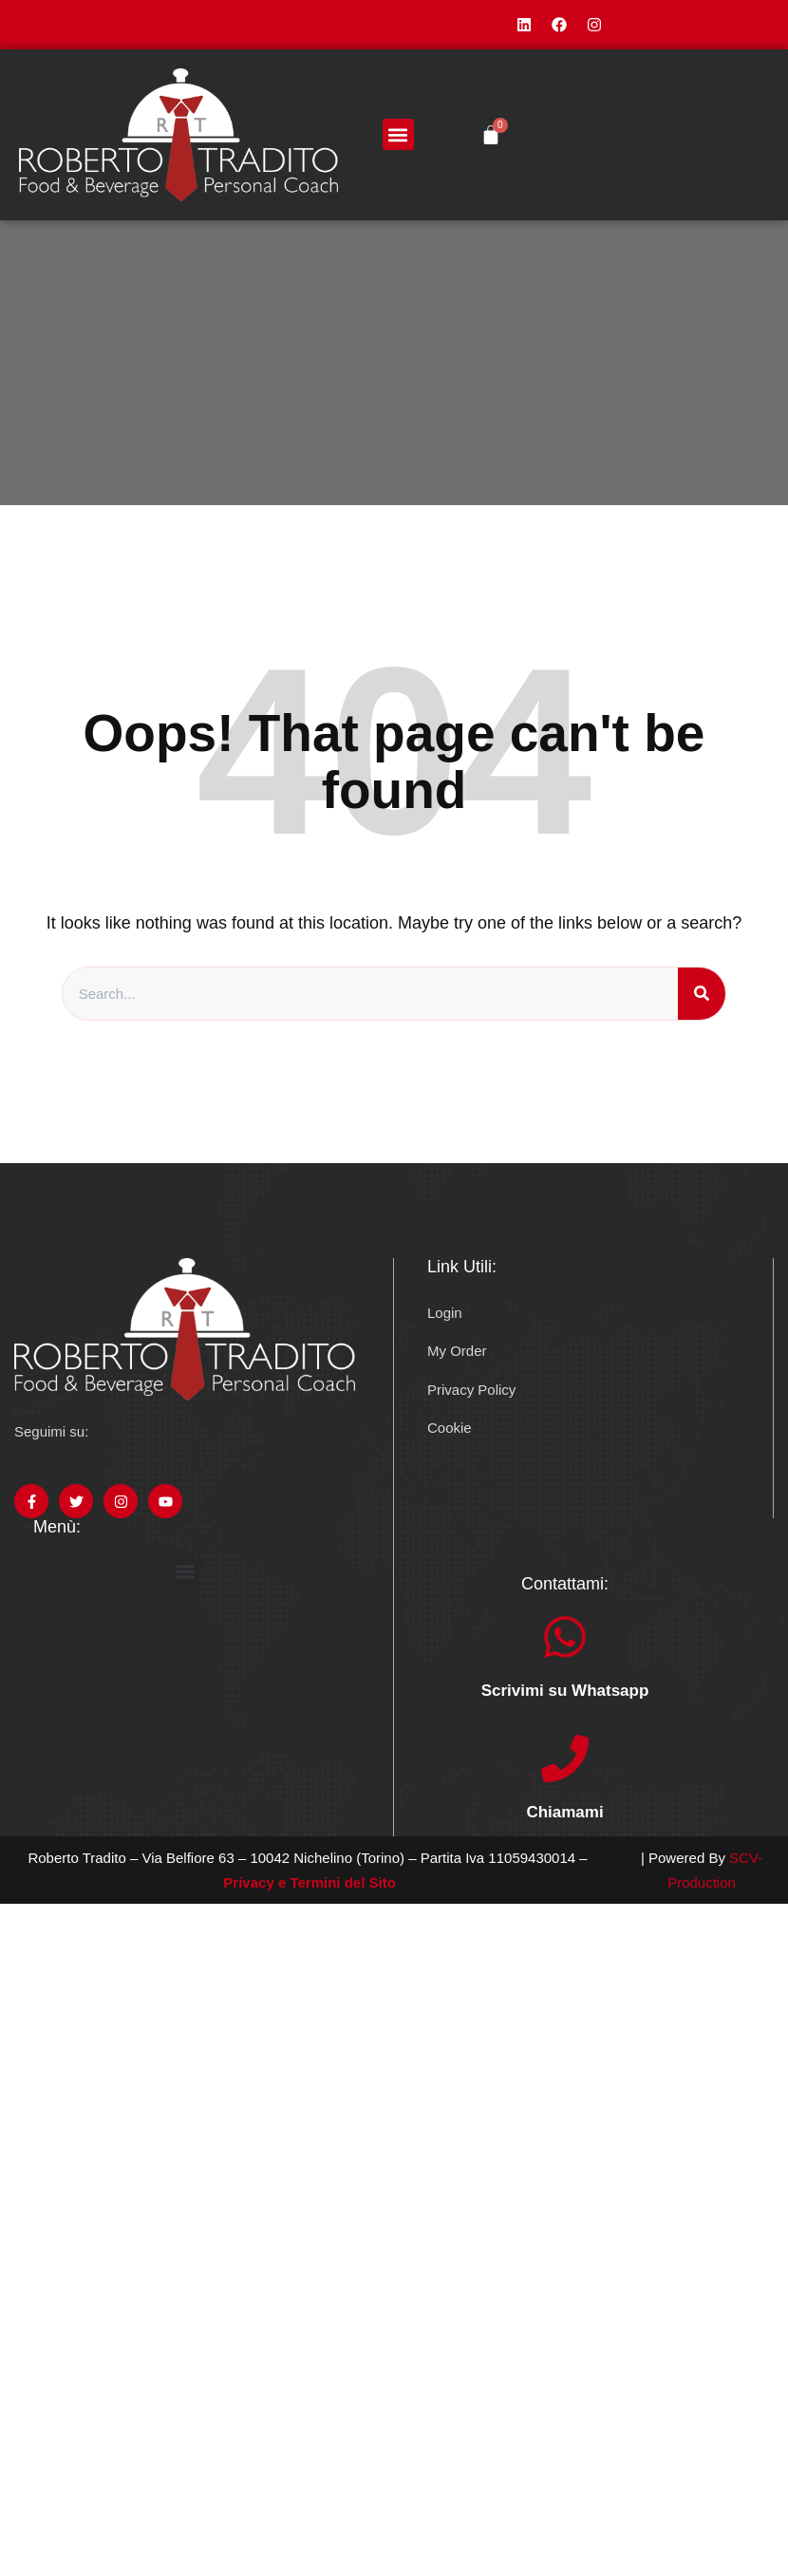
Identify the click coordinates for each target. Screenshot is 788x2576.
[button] (398, 134)
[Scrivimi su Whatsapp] (565, 1637)
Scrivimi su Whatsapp (565, 1691)
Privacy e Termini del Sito (309, 1882)
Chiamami (564, 1812)
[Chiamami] (565, 1758)
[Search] (701, 994)
